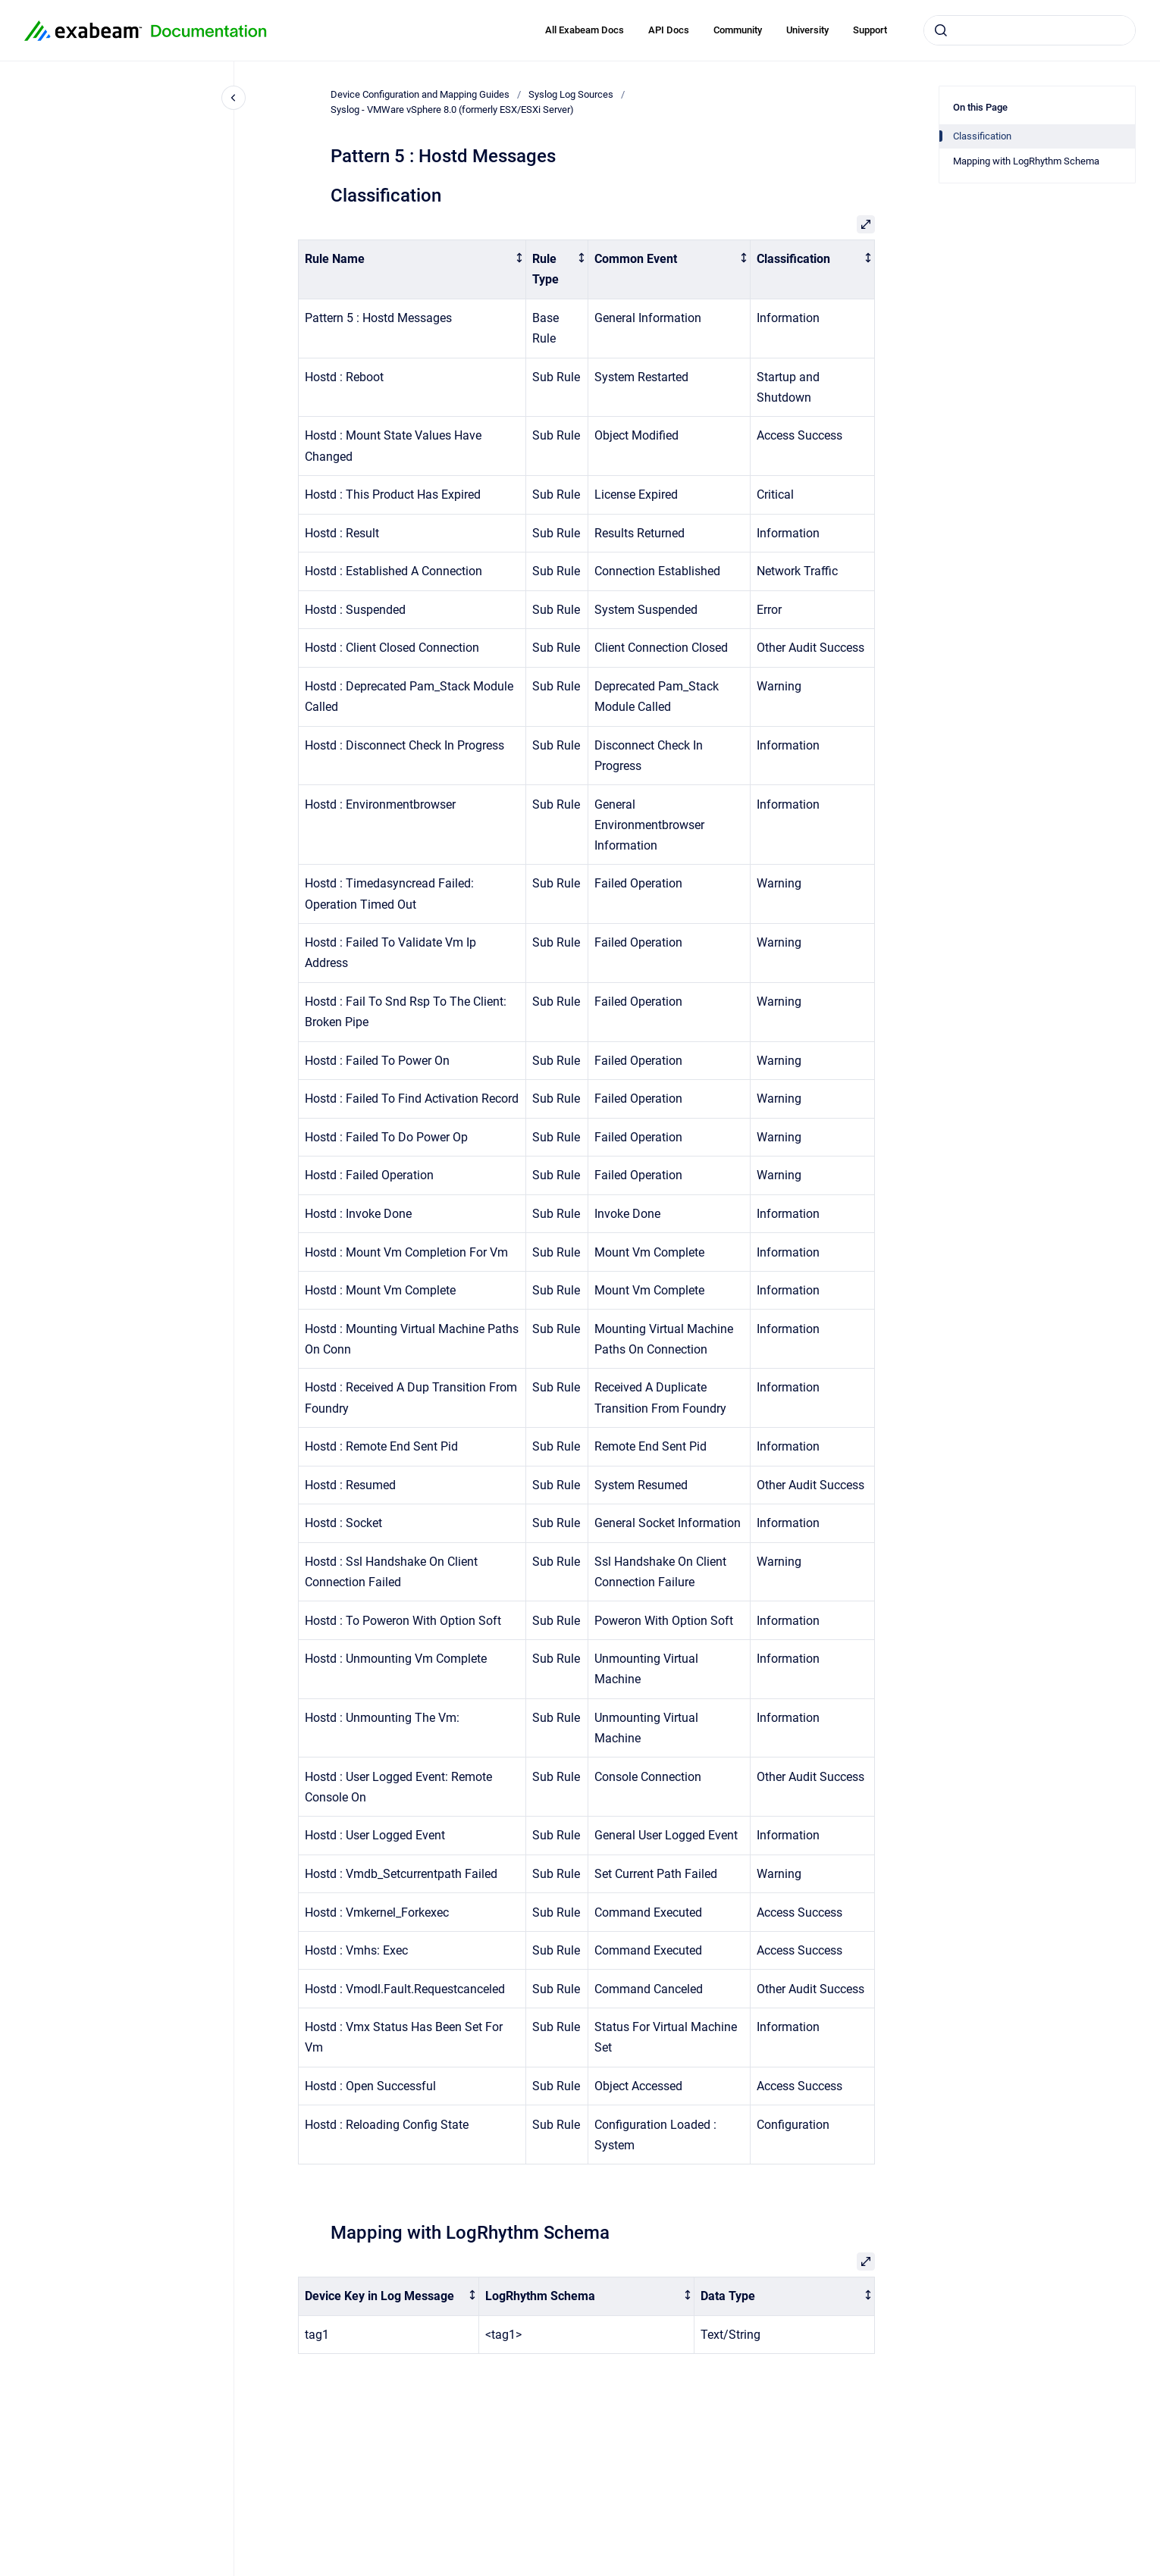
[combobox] (1029, 30)
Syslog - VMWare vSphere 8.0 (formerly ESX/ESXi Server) (452, 109)
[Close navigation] (233, 98)
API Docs (668, 30)
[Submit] (941, 30)
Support (870, 30)
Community (737, 30)
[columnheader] (412, 269)
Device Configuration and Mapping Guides (420, 94)
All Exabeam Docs (584, 30)
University (807, 30)
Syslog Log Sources (570, 94)
